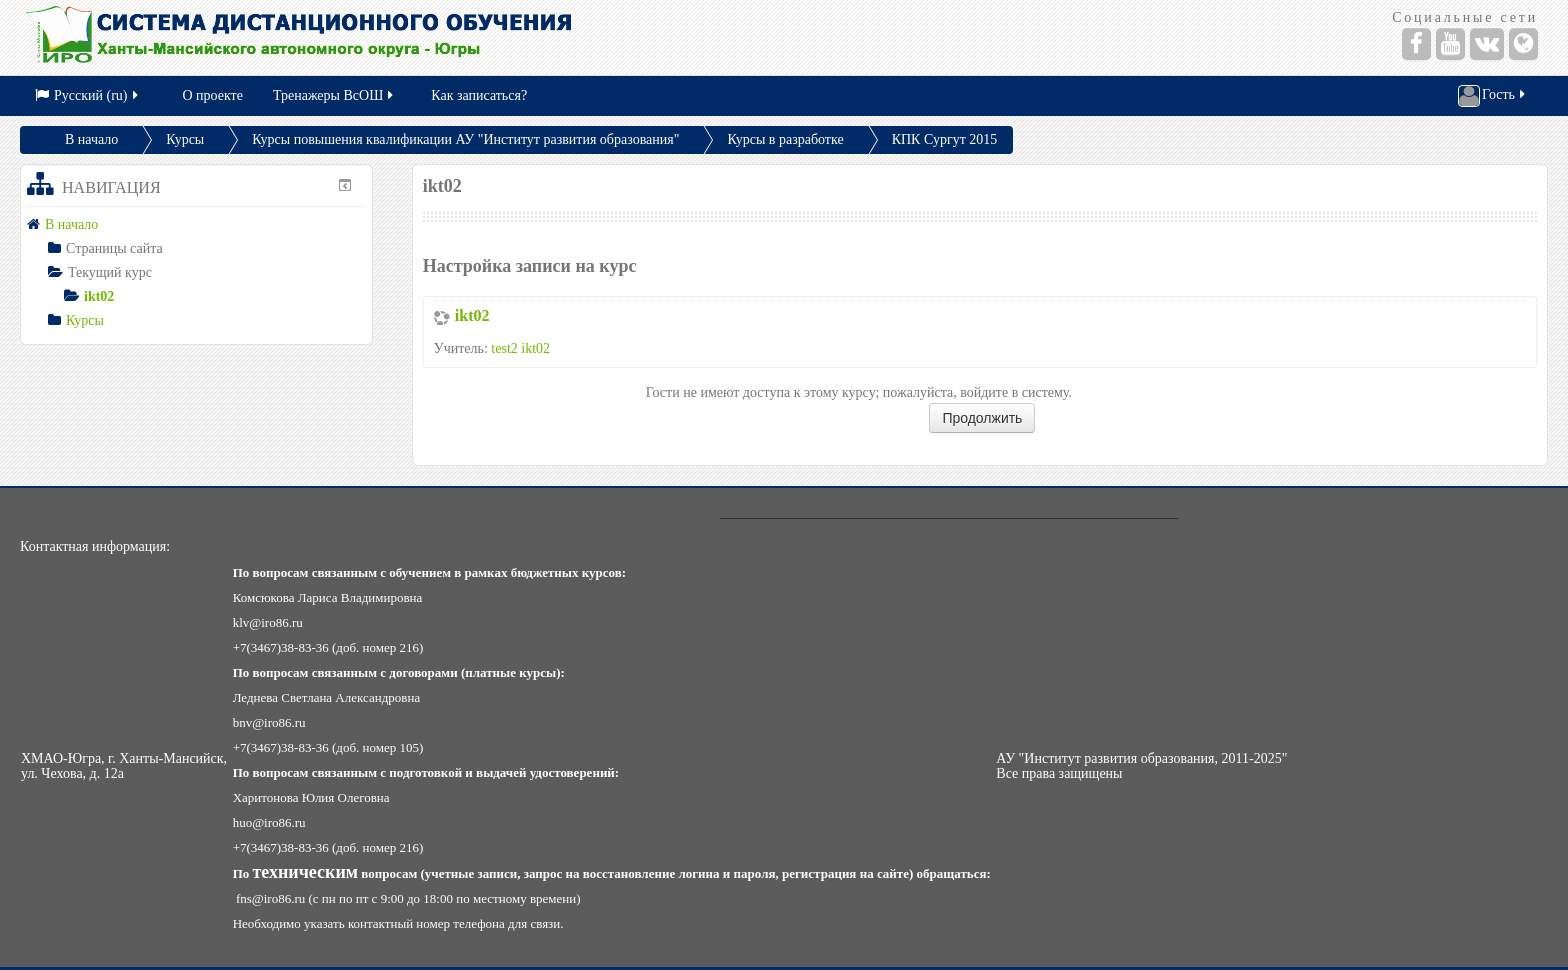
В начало (91, 139)
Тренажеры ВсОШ (334, 95)
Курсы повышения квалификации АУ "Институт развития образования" (465, 139)
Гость (1493, 96)
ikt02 (472, 315)
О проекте (213, 95)
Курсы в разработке (785, 139)
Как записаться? (479, 95)
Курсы (185, 139)
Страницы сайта (114, 248)
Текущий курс (110, 272)
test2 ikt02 (520, 348)
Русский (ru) (88, 95)
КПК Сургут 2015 (945, 139)
